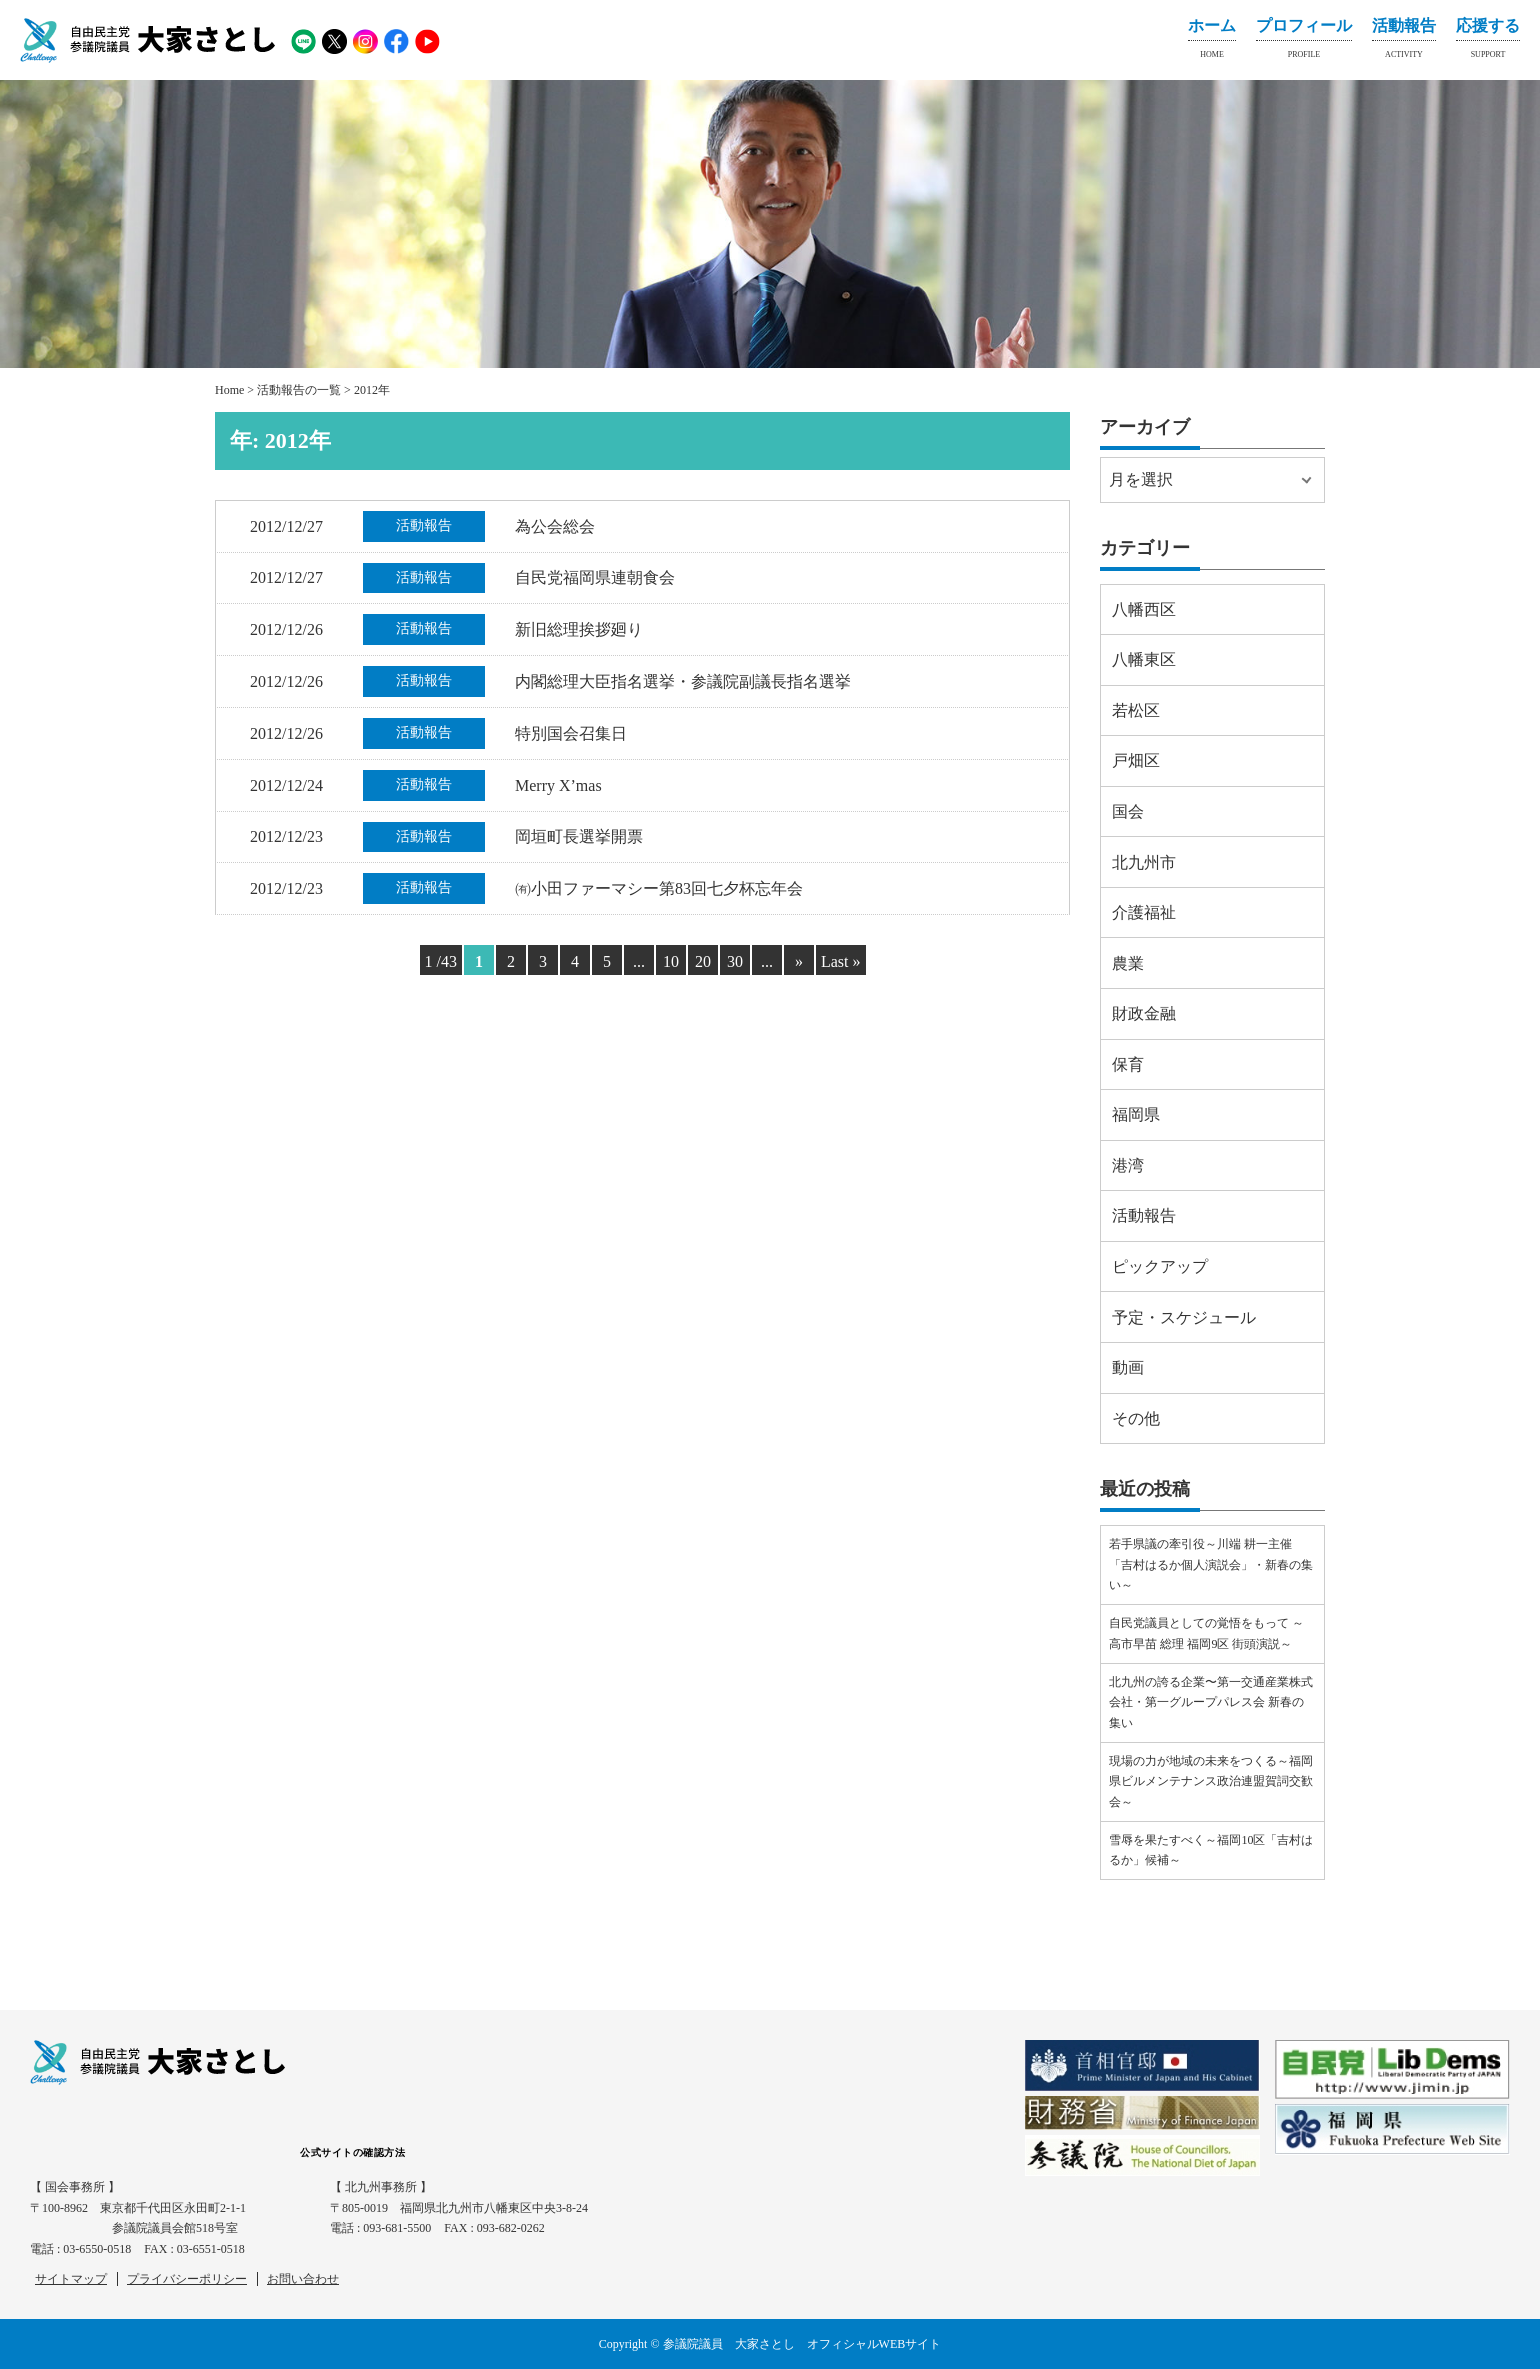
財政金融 (1144, 1013)
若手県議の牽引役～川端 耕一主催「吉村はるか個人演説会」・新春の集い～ (1211, 1564)
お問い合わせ (303, 2279)
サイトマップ (71, 2279)
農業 (1128, 963)
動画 (1128, 1367)
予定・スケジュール (1184, 1317)
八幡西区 (1144, 609)
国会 (1128, 811)
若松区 (1136, 710)
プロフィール (1304, 42)
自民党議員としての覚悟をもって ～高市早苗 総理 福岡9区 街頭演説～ (1206, 1633)
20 (703, 961)
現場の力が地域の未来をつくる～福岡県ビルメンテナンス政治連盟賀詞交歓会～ (1211, 1781)
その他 (1136, 1418)
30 (735, 961)
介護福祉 (1144, 912)
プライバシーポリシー (187, 2279)
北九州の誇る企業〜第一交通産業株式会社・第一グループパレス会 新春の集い (1211, 1702)
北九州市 (1144, 862)
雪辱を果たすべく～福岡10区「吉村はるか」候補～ (1211, 1850)
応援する (1488, 42)
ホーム (1212, 42)
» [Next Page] (799, 961)
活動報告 (1404, 42)
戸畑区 (1136, 760)
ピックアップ (1160, 1266)
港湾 (1128, 1165)
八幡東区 (1144, 659)
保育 (1128, 1064)
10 (671, 961)
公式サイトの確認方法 (352, 2152)
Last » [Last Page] (841, 961)
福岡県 (1136, 1114)
